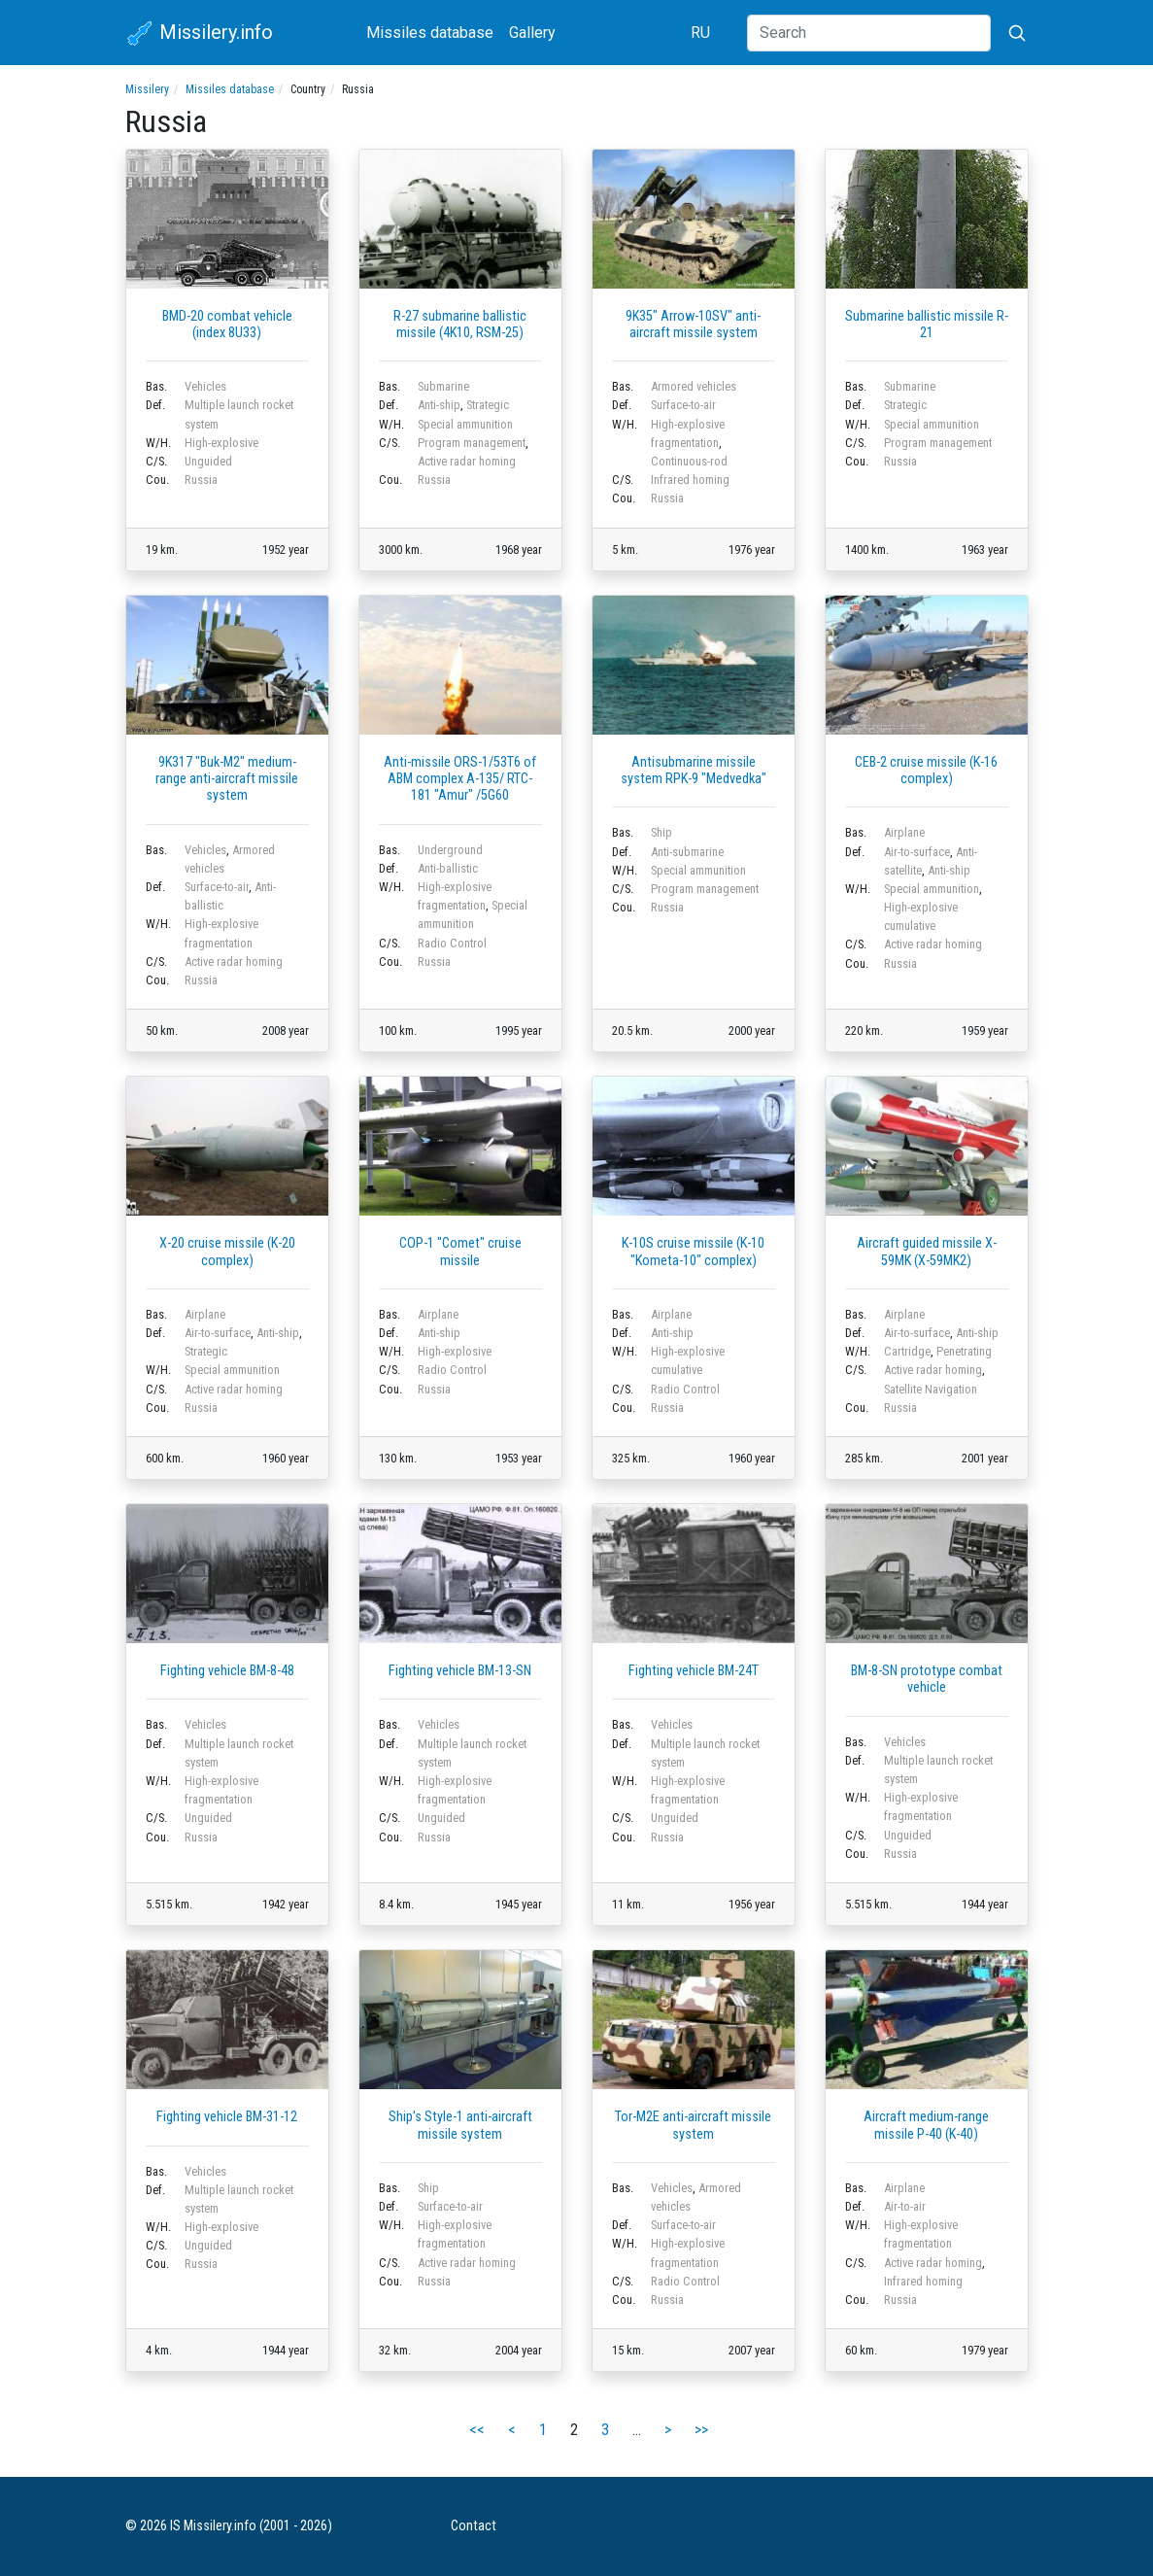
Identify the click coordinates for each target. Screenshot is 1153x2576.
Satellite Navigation (930, 1389)
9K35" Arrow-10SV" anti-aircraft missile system (693, 324)
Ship (661, 832)
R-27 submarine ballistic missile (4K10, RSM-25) (459, 324)
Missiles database (429, 32)
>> (701, 2430)
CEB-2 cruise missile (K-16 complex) (926, 770)
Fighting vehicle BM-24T (693, 1671)
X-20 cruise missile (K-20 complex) (227, 1251)
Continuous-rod (689, 461)
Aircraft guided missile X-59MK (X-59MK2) (927, 1251)
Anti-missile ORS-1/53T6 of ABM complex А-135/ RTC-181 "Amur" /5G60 (460, 779)
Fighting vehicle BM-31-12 (226, 2117)
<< (477, 2430)
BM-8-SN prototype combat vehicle (926, 1679)
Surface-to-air (683, 404)
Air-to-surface (917, 851)
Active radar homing (467, 461)
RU (700, 32)
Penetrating (964, 1351)
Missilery (147, 89)
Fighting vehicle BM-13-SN (460, 1671)
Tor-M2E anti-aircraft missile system (693, 2125)
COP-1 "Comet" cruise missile (460, 1251)
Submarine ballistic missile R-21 (926, 324)
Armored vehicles (693, 386)
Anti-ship (439, 404)
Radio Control (452, 943)
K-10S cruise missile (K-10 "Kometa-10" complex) (693, 1251)
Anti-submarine (687, 851)
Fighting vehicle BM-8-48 (227, 1671)
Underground (450, 849)
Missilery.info (199, 34)
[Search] (869, 33)
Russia (201, 479)
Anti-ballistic (448, 868)
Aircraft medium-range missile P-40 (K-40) (926, 2125)
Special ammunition (465, 424)
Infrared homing (690, 479)
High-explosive (221, 442)
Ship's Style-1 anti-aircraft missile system (460, 2125)
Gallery (532, 32)
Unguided (208, 461)
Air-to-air (905, 2206)
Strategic (487, 404)
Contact (473, 2526)
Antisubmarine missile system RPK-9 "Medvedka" (693, 770)
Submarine (443, 386)
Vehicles (205, 386)
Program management (472, 442)
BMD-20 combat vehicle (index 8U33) (227, 324)
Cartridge (907, 1351)
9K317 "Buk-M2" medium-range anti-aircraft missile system (226, 779)
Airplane (904, 832)
